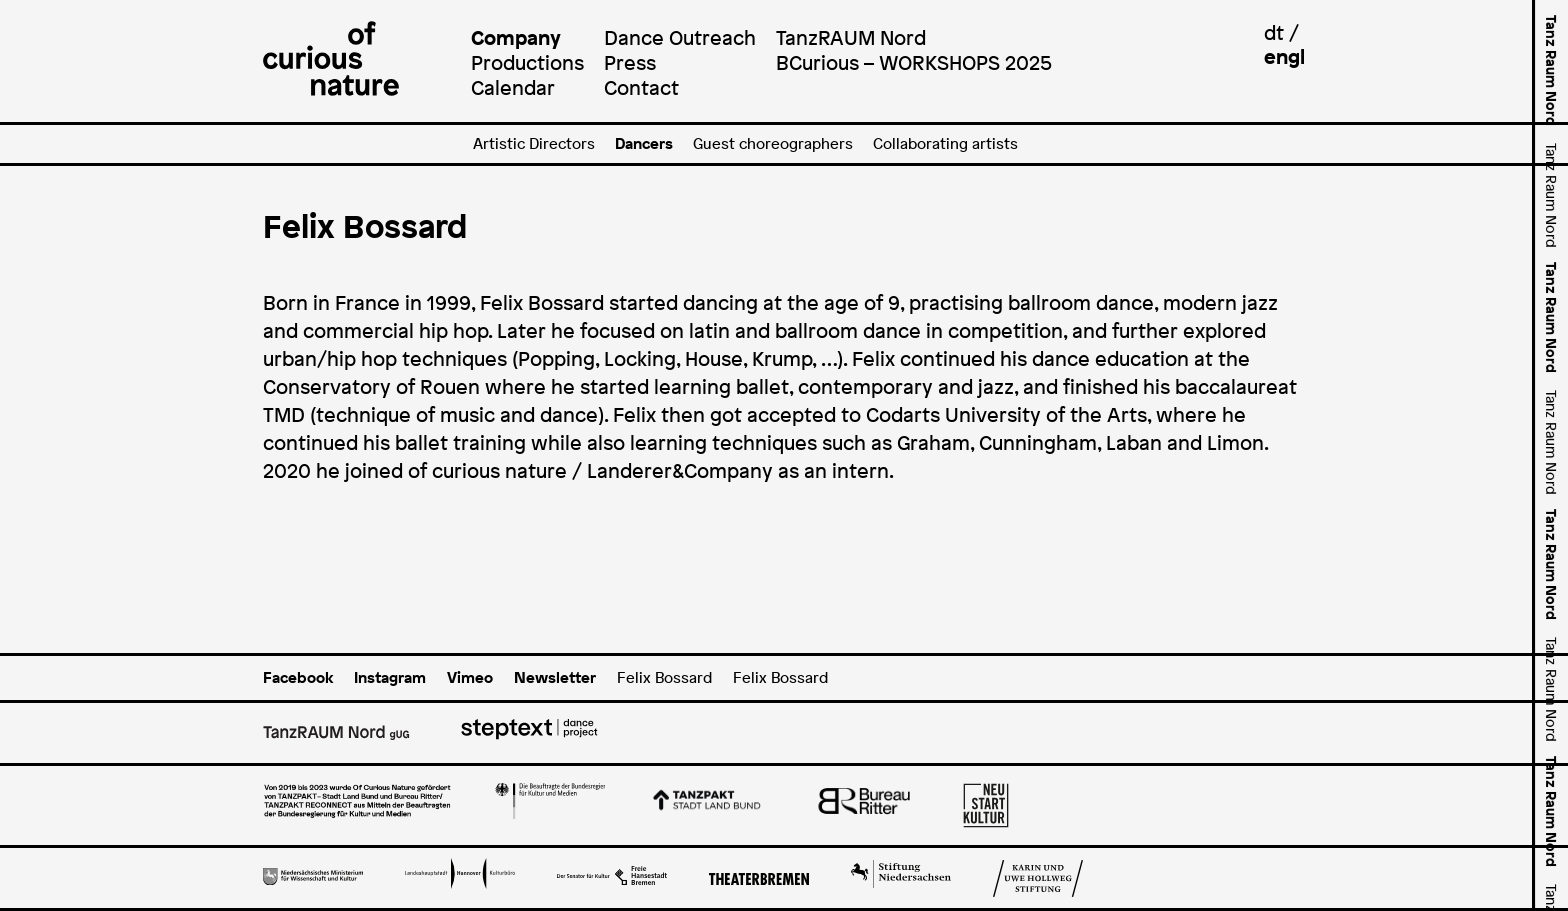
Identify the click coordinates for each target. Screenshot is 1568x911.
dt (1274, 32)
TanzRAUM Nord (851, 37)
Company (516, 37)
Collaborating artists (945, 143)
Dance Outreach (680, 37)
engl (1284, 56)
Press (630, 62)
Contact (641, 87)
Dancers (644, 143)
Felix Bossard (664, 677)
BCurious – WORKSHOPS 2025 (914, 62)
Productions (527, 62)
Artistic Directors (534, 143)
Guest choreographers (773, 143)
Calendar (513, 87)
